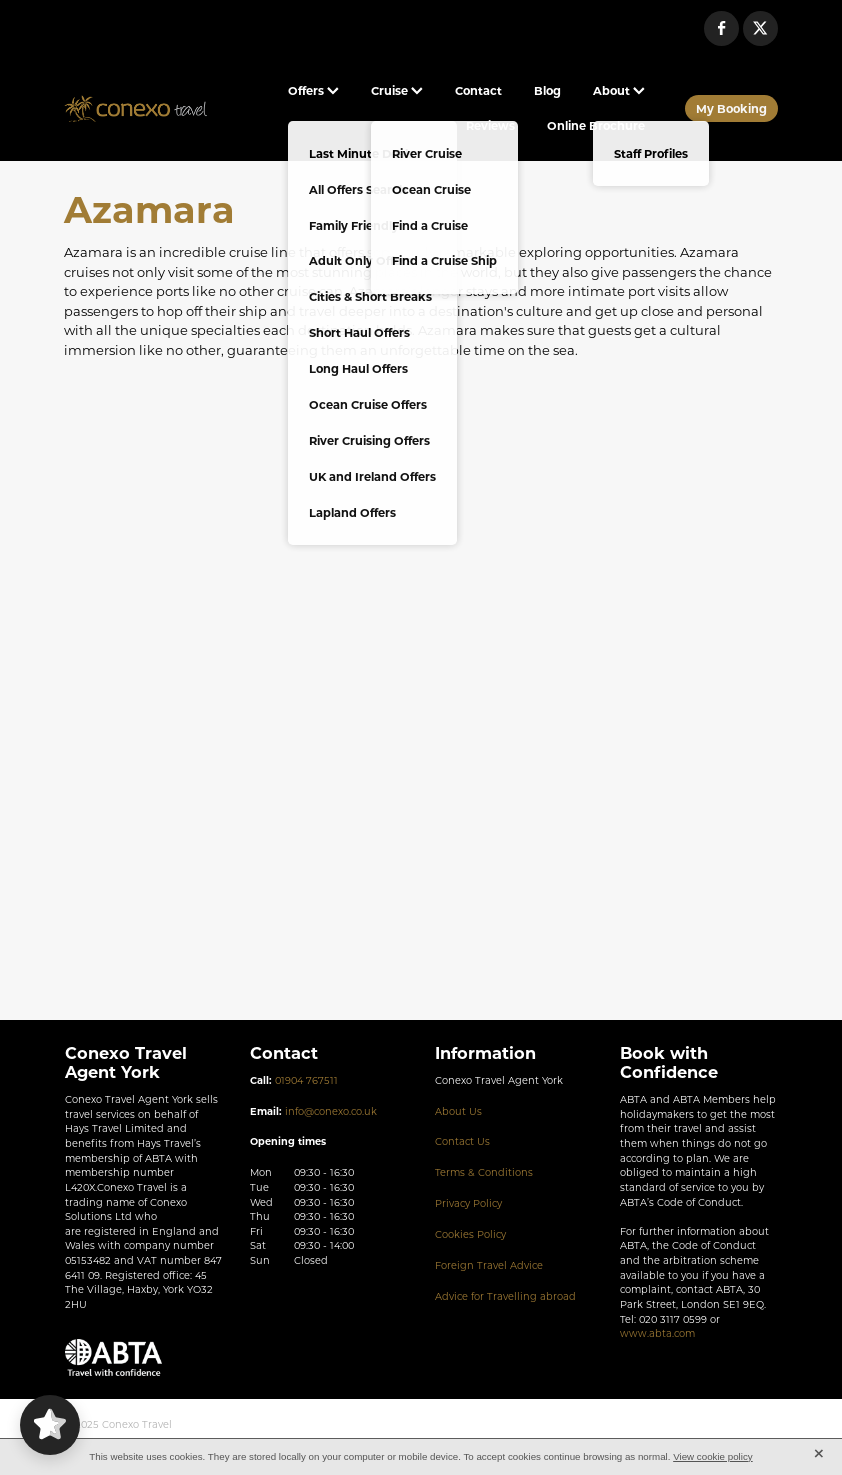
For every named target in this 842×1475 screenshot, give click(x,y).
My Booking (731, 108)
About (619, 90)
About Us (458, 1111)
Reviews (490, 125)
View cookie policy (713, 1456)
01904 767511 (306, 1080)
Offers (313, 90)
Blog (547, 90)
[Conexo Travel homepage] (135, 109)
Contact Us (462, 1141)
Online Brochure (596, 125)
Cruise (397, 90)
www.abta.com (657, 1333)
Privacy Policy (468, 1203)
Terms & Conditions (484, 1172)
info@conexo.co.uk (331, 1111)
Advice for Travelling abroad (505, 1296)
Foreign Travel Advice (489, 1265)
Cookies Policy (470, 1234)
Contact (478, 90)
